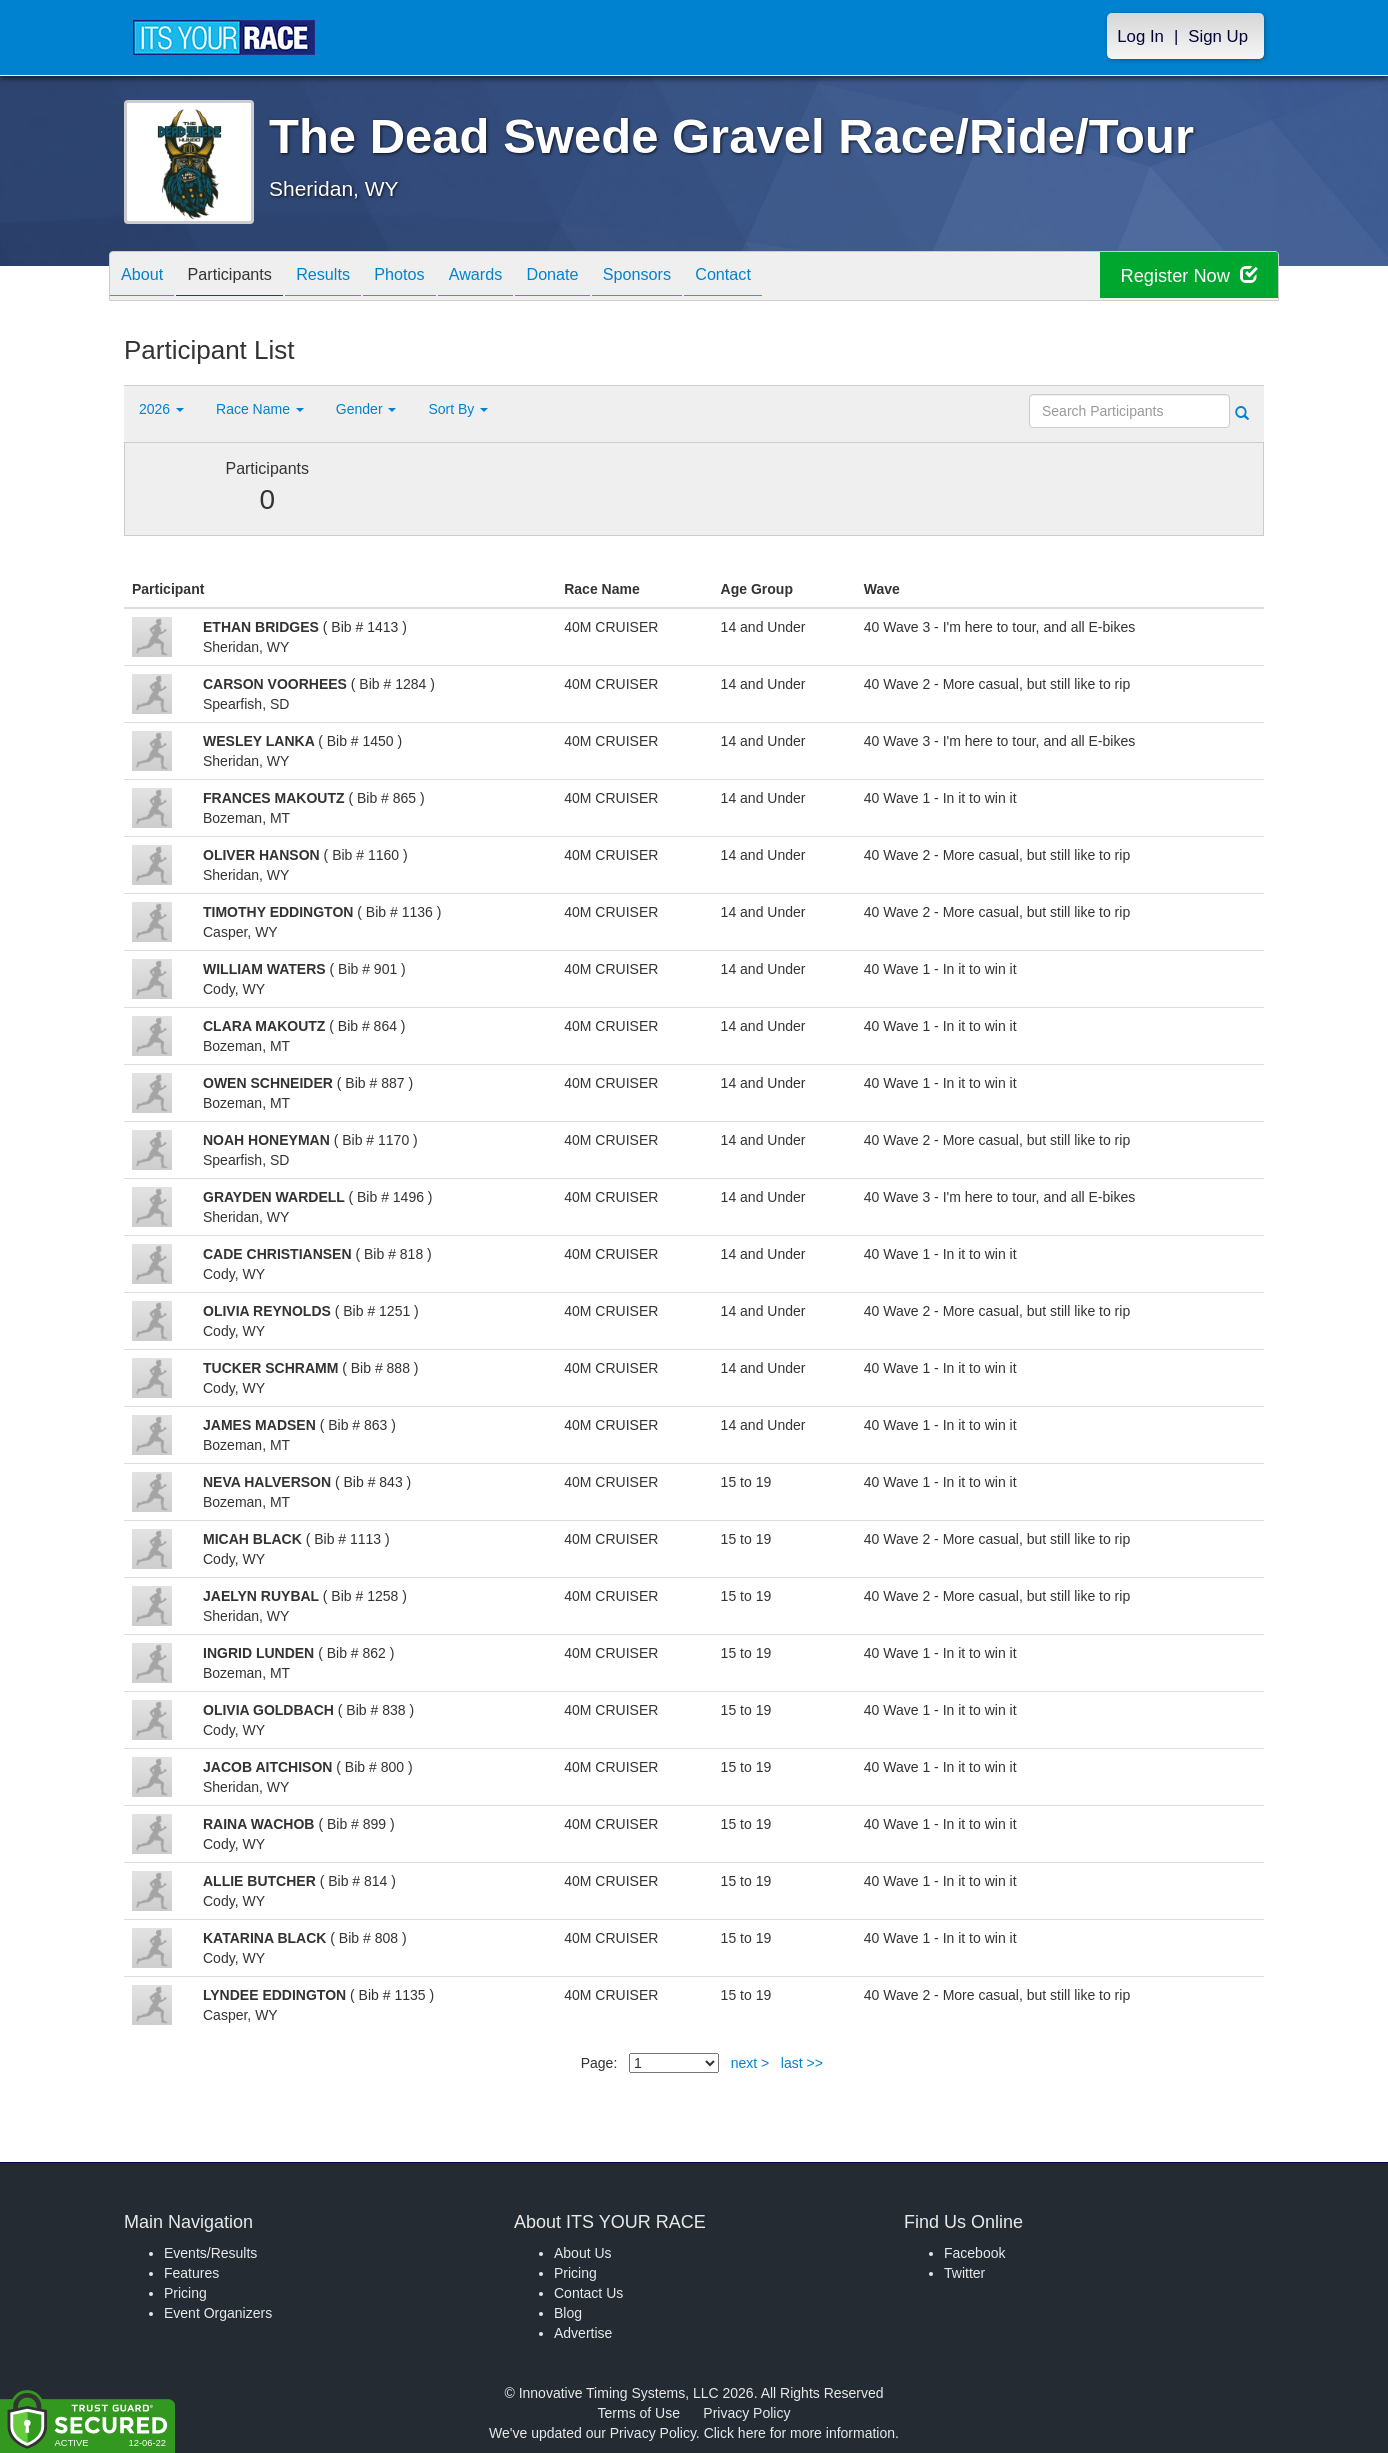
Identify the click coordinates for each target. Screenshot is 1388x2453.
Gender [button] (366, 409)
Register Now (1182, 276)
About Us (583, 2253)
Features (191, 2273)
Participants (245, 277)
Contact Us (588, 2293)
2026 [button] (161, 409)
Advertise (583, 2333)
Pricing (185, 2293)
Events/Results (210, 2253)
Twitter (964, 2273)
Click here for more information (799, 2433)
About (147, 277)
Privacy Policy (746, 2413)
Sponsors (702, 277)
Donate (607, 277)
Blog (568, 2313)
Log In (1140, 36)
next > (750, 2063)
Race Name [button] (260, 409)
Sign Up (1218, 36)
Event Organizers (218, 2313)
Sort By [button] (458, 409)
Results (349, 277)
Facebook (974, 2253)
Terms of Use (639, 2413)
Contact (798, 277)
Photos (435, 277)
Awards (521, 277)
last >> (802, 2063)
